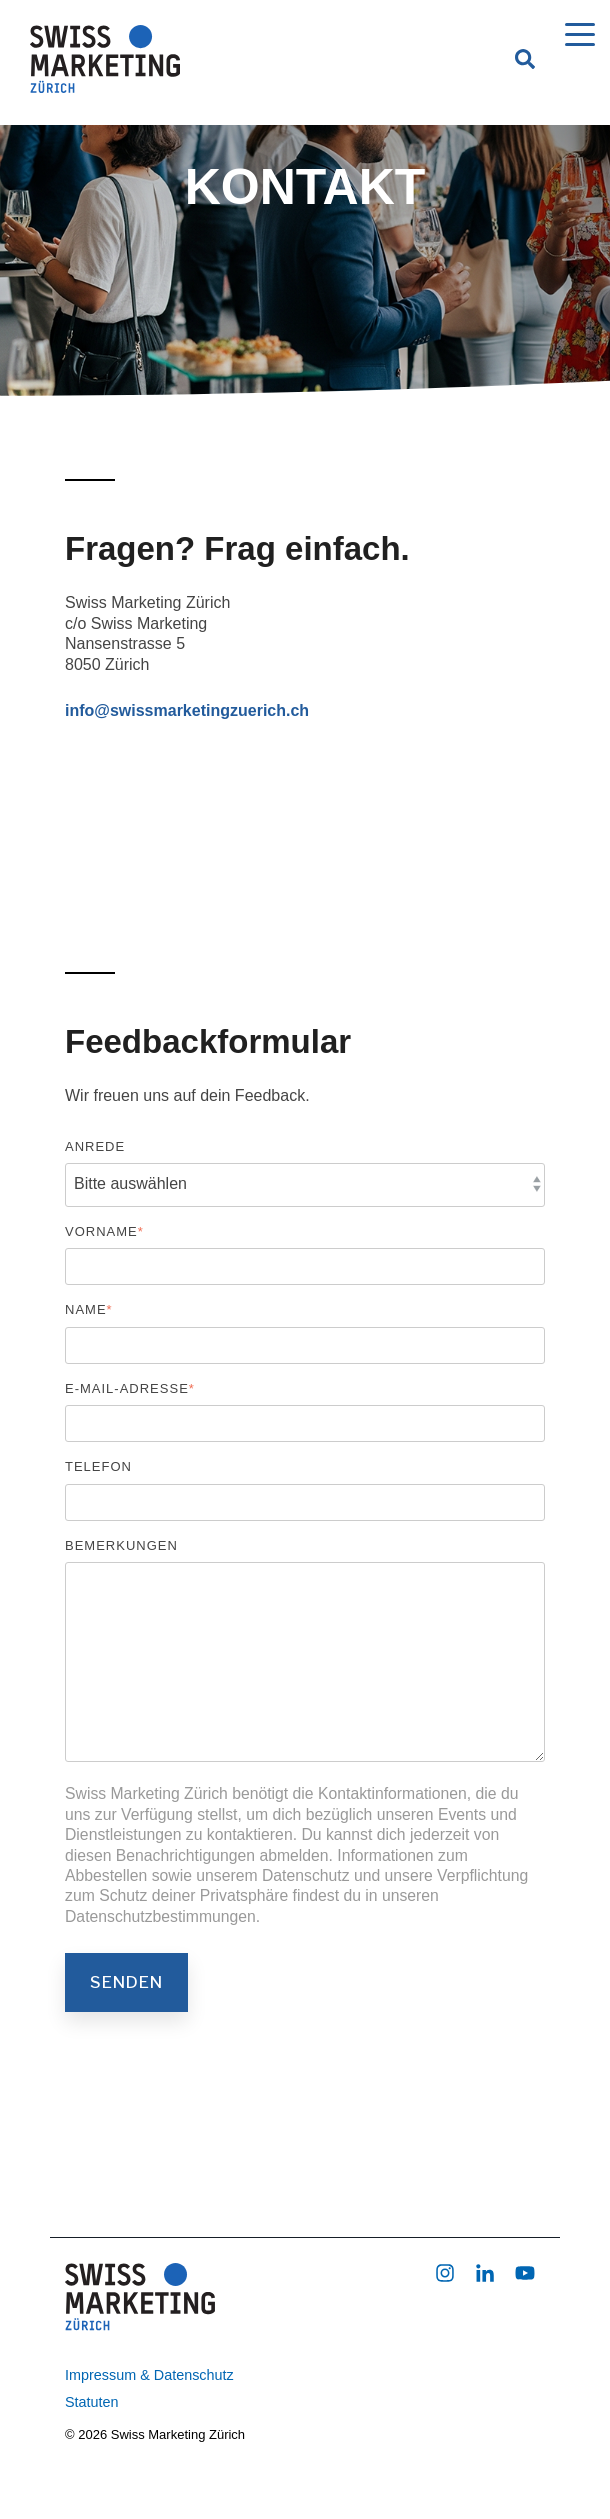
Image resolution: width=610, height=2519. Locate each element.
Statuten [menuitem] (92, 2402)
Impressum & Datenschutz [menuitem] (149, 2375)
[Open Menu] (574, 39)
